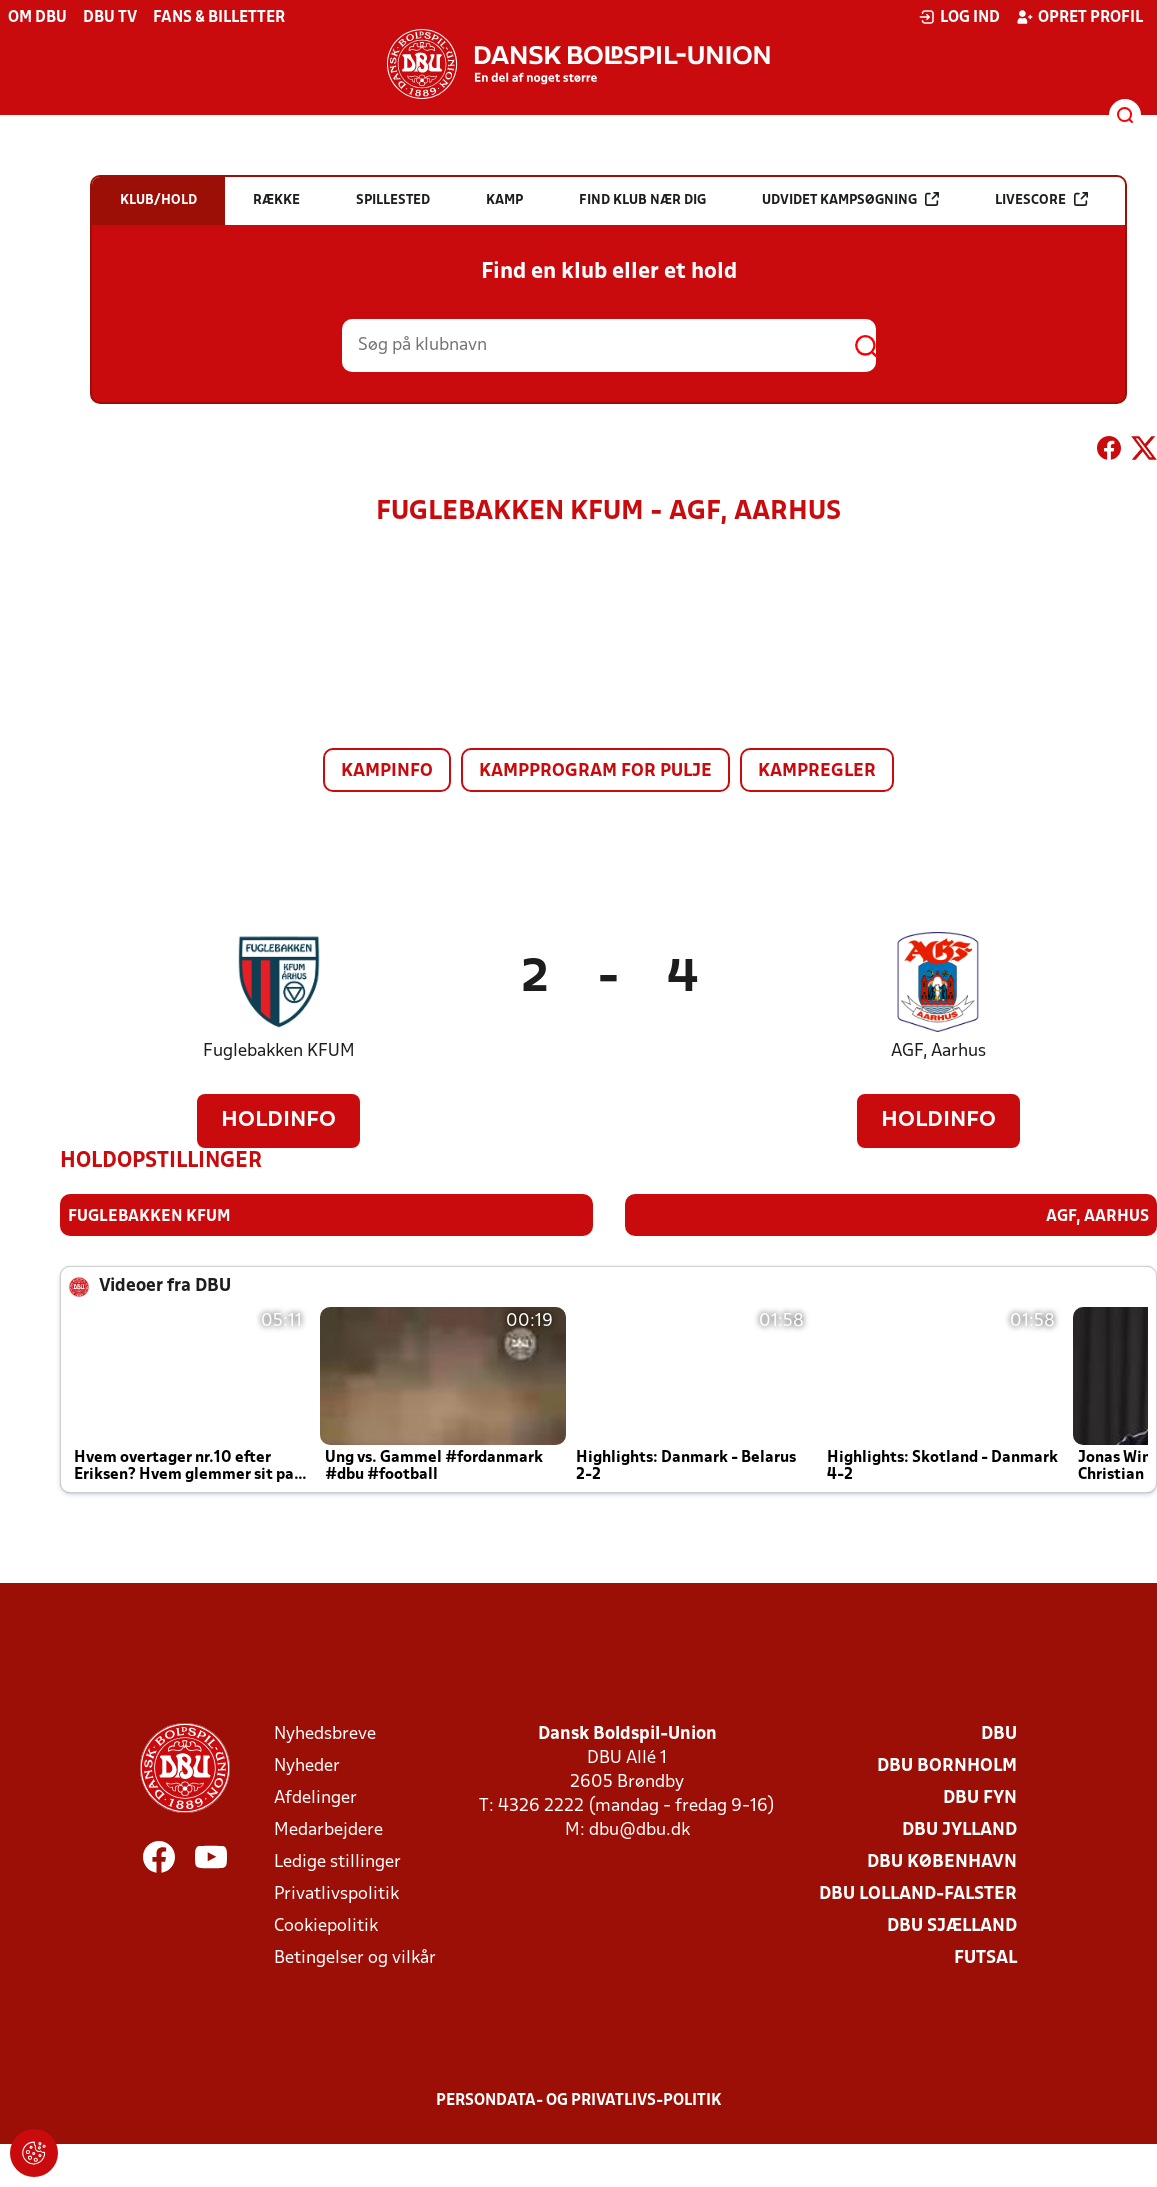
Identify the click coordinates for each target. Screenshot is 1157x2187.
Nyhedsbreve (325, 1733)
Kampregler (817, 771)
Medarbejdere (328, 1829)
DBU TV (110, 18)
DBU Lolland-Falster (918, 1893)
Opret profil (1079, 17)
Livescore (1041, 199)
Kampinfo (387, 771)
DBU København (942, 1861)
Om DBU (37, 18)
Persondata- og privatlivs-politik (579, 2100)
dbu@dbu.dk (639, 1829)
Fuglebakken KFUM (279, 1051)
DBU (999, 1733)
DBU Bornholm (947, 1765)
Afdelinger (315, 1797)
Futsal (985, 1957)
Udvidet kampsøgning (850, 199)
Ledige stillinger (337, 1861)
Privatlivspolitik (336, 1893)
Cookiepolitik (326, 1925)
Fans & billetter (219, 18)
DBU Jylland (959, 1829)
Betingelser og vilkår (355, 1957)
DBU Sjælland (952, 1925)
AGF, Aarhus (938, 1051)
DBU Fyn (980, 1797)
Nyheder (307, 1765)
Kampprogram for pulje (595, 771)
